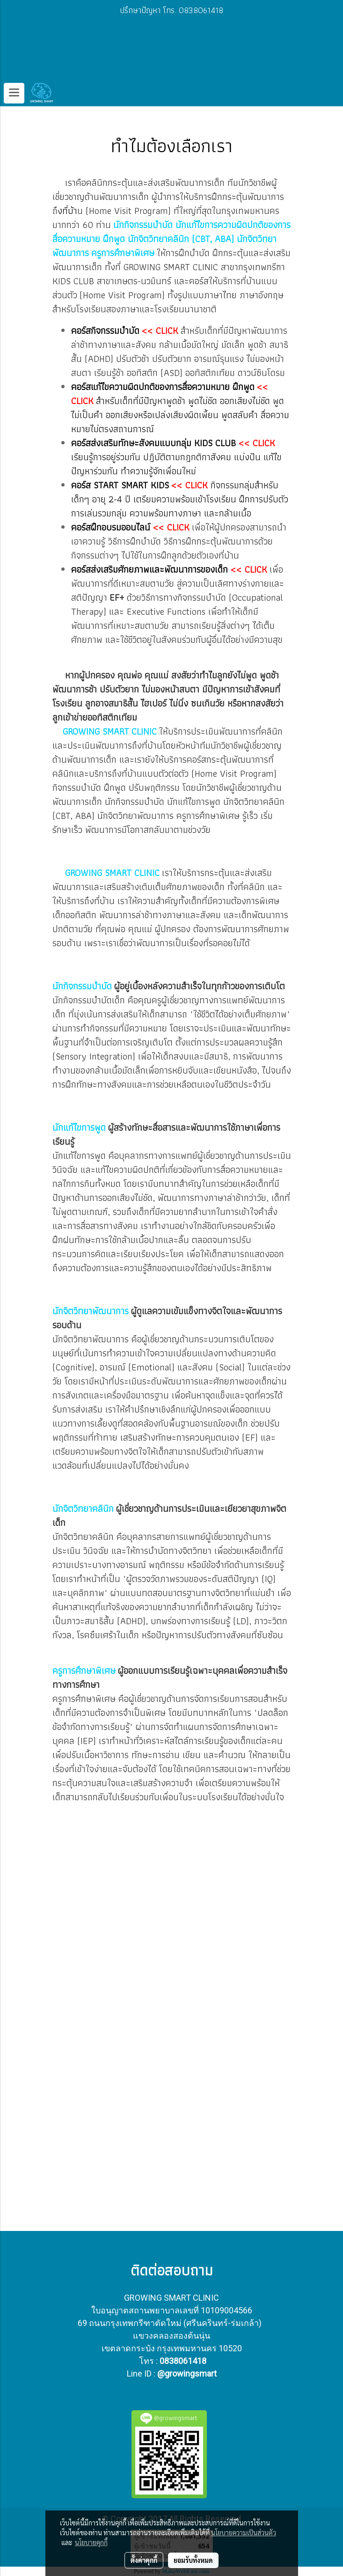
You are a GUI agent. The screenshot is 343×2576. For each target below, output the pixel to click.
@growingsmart (187, 2373)
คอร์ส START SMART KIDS (120, 485)
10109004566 (226, 2310)
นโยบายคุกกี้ (91, 2542)
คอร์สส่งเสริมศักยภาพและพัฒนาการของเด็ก (149, 569)
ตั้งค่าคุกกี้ (144, 2560)
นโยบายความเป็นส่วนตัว (243, 2532)
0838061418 (183, 2361)
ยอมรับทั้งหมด (193, 2560)
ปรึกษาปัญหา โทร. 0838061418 (171, 10)
